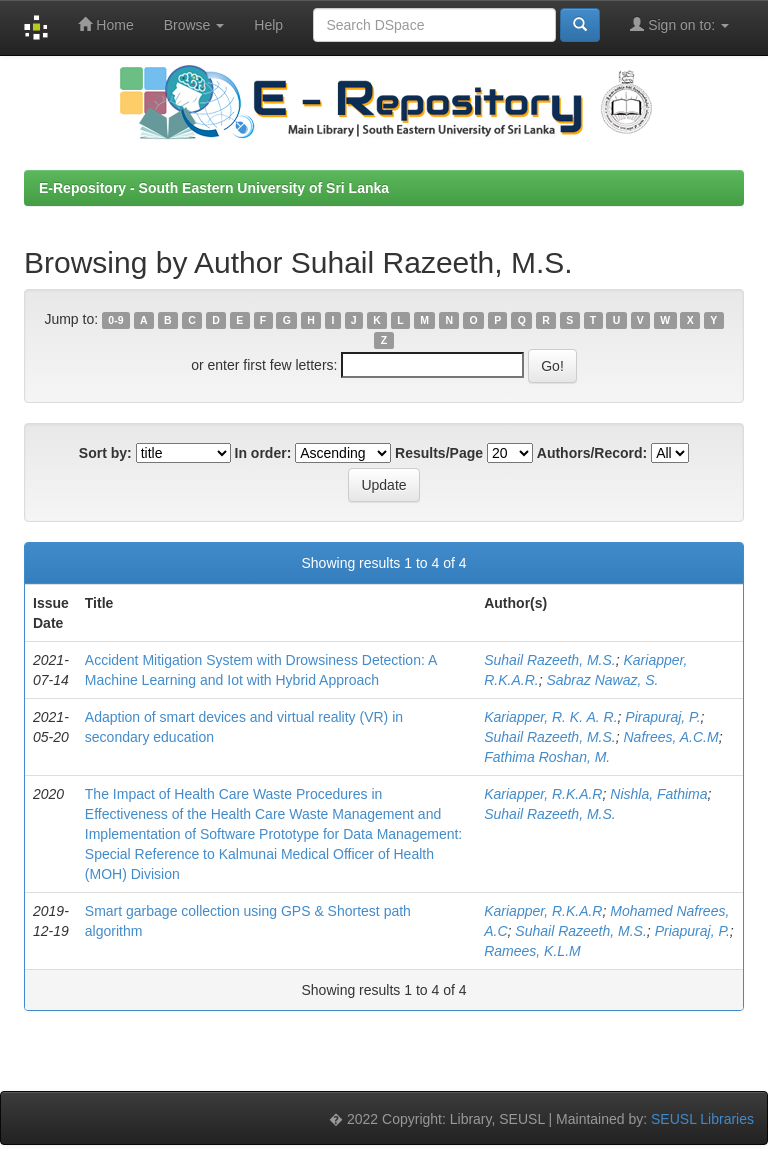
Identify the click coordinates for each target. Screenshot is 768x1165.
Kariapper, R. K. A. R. (550, 717)
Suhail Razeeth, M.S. (550, 660)
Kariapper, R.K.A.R (543, 794)
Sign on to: (679, 24)
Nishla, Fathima (658, 794)
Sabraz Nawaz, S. (602, 680)
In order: (263, 453)
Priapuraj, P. (692, 931)
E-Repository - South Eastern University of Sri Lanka (214, 188)
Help (268, 25)
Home (105, 24)
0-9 (115, 320)
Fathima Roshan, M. (547, 757)
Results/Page (439, 453)
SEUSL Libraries (702, 1119)
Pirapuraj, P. (662, 717)
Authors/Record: (592, 453)
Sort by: (105, 453)
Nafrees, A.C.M (671, 737)
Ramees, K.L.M (532, 951)
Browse (194, 25)
